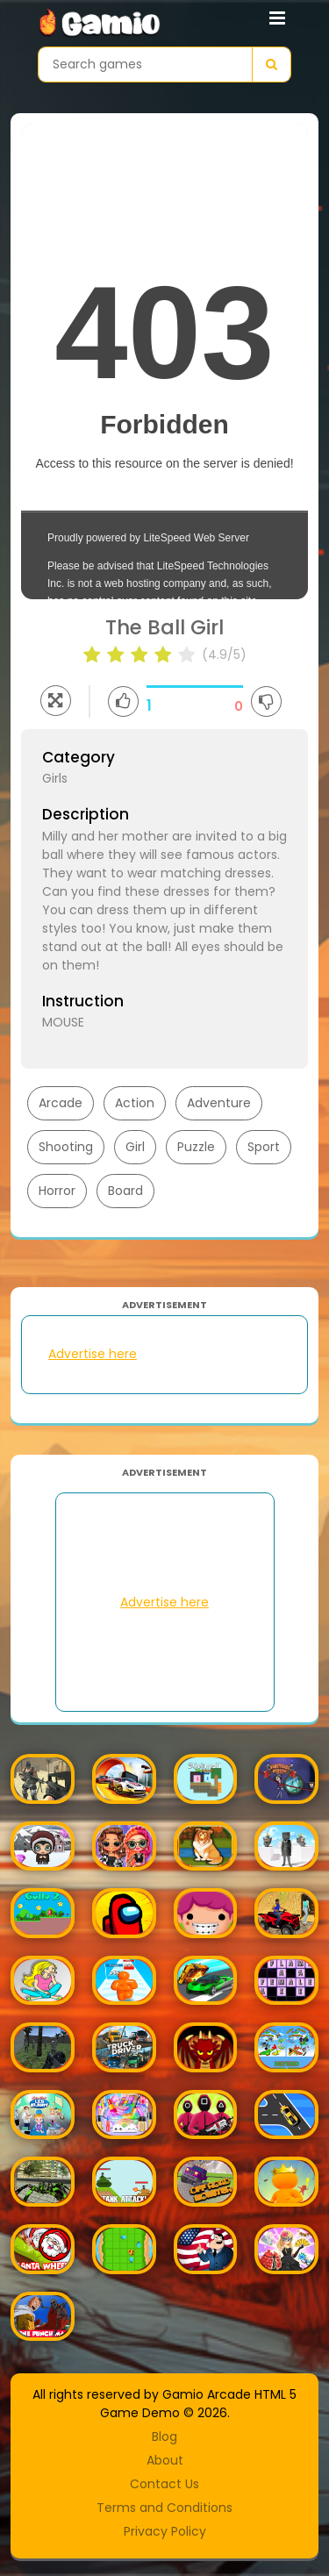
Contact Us (164, 2484)
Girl (135, 1147)
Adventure (219, 1103)
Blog (164, 2436)
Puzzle (196, 1147)
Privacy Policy (165, 2531)
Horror (57, 1190)
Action (134, 1103)
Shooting (66, 1147)
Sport (263, 1147)
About (165, 2460)
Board (125, 1190)
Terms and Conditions (164, 2507)
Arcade (60, 1103)
